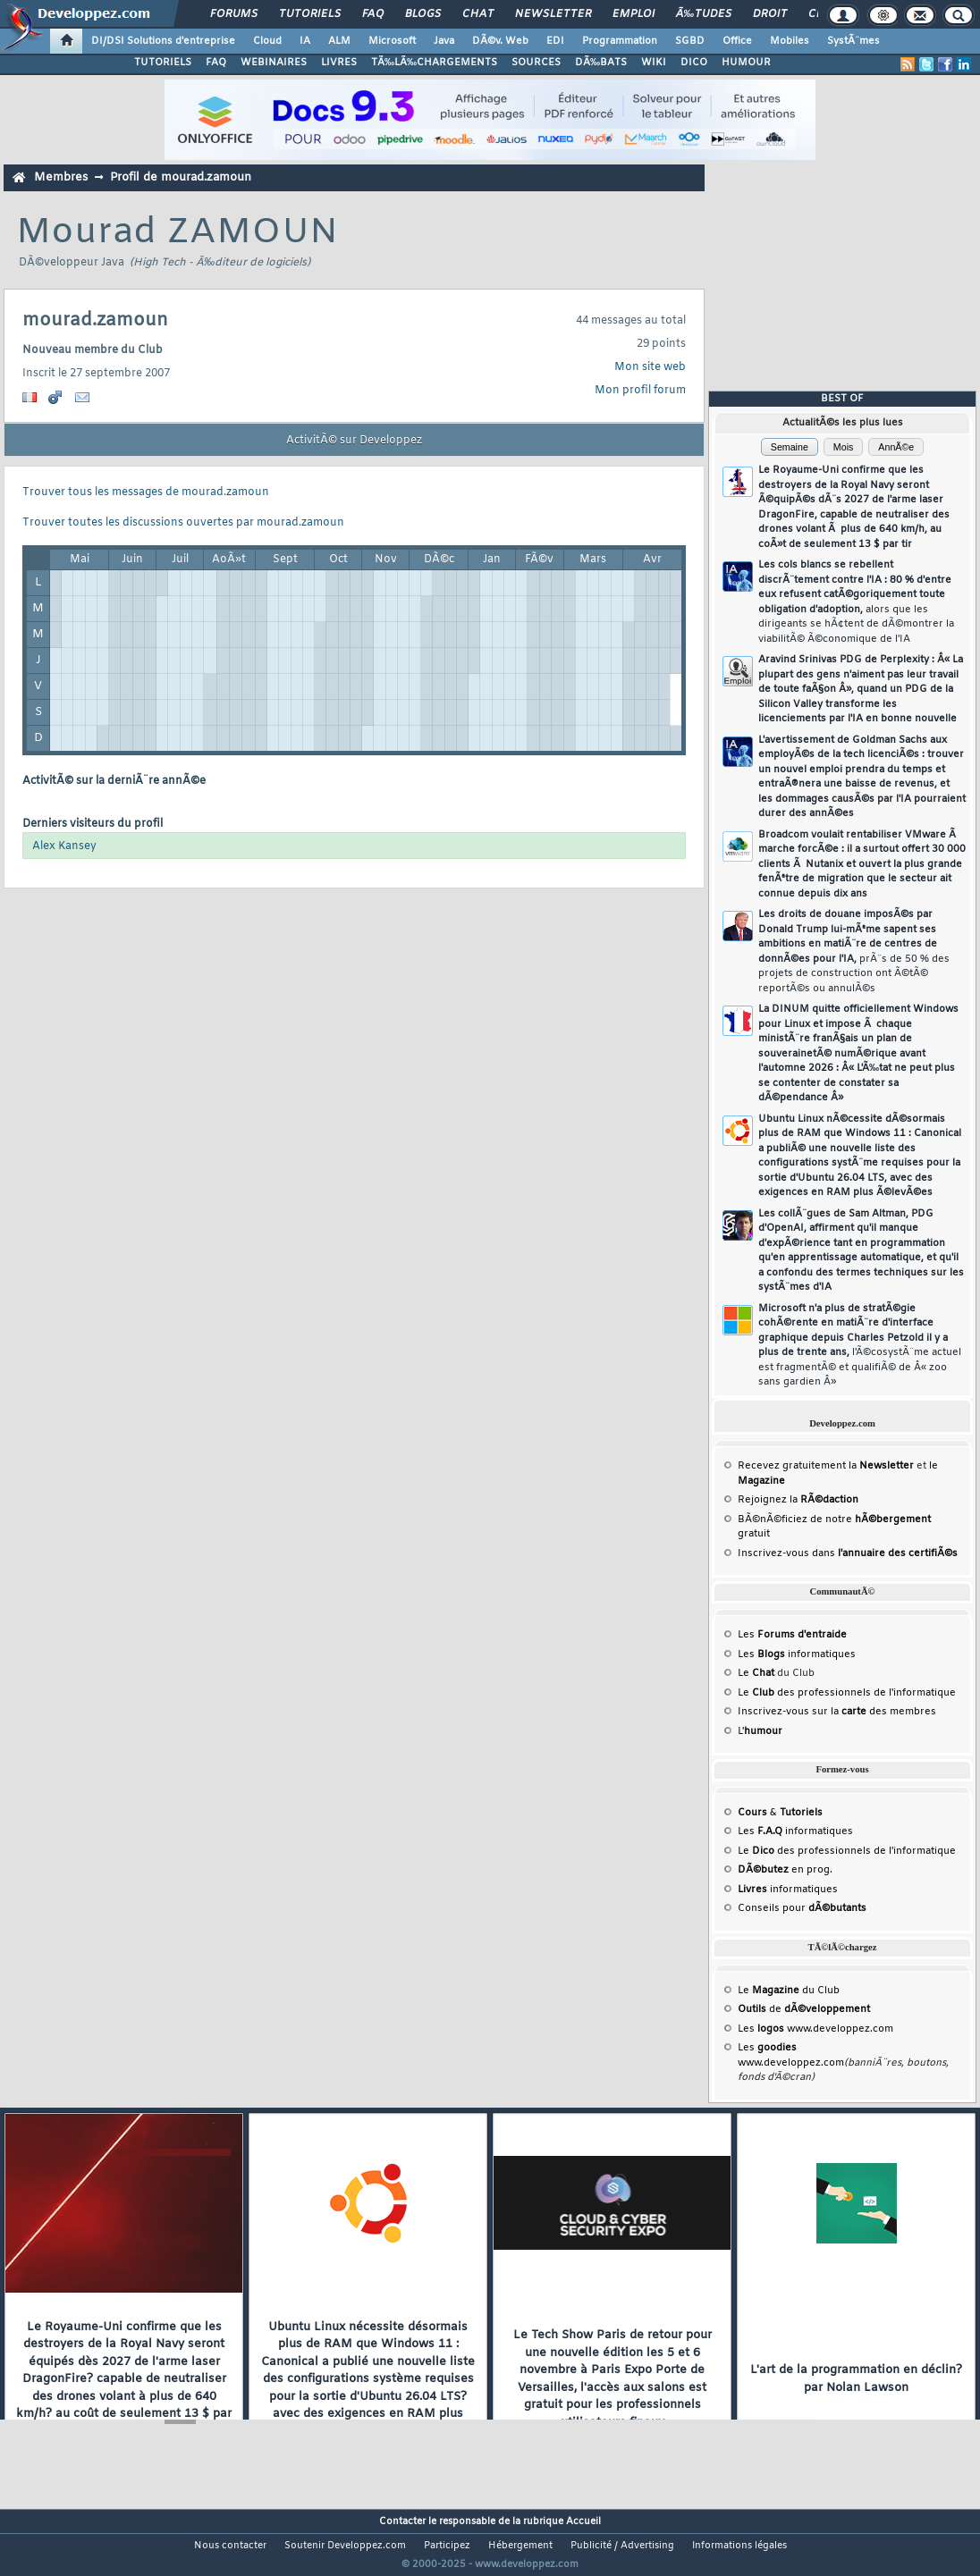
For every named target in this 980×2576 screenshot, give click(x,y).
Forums (233, 14)
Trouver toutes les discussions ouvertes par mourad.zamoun (183, 523)
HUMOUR (746, 62)
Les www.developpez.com (815, 2029)
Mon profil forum (640, 390)
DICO (693, 62)
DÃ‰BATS (601, 62)
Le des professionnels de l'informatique (847, 1693)
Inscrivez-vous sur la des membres (837, 1711)
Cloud (267, 41)
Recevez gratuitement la (826, 1466)
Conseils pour (802, 1908)
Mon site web (650, 367)
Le (756, 1673)
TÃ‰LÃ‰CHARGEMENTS (434, 62)
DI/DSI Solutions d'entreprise (163, 41)
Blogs (423, 14)
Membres (61, 177)
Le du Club (789, 1990)
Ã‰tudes (703, 14)
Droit (770, 14)
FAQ (372, 14)
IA (305, 41)
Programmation (619, 41)
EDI (555, 41)
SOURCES (536, 62)
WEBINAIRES (274, 62)
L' (760, 1731)
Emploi (633, 14)
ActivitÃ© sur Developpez (354, 441)
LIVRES (339, 62)
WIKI (653, 62)
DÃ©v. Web (500, 41)
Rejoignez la (798, 1500)
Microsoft (392, 41)
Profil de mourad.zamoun (180, 177)
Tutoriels (309, 14)
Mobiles (789, 41)
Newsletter (553, 14)
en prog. (785, 1870)
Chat (477, 14)
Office (737, 41)
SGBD (690, 41)
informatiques (788, 1889)
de (804, 2009)
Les (792, 1635)
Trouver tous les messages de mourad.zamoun (145, 492)
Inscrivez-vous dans (848, 1553)
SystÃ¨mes (853, 41)
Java (444, 41)
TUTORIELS (162, 62)
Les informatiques (797, 1654)
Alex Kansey (64, 846)
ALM (339, 41)
